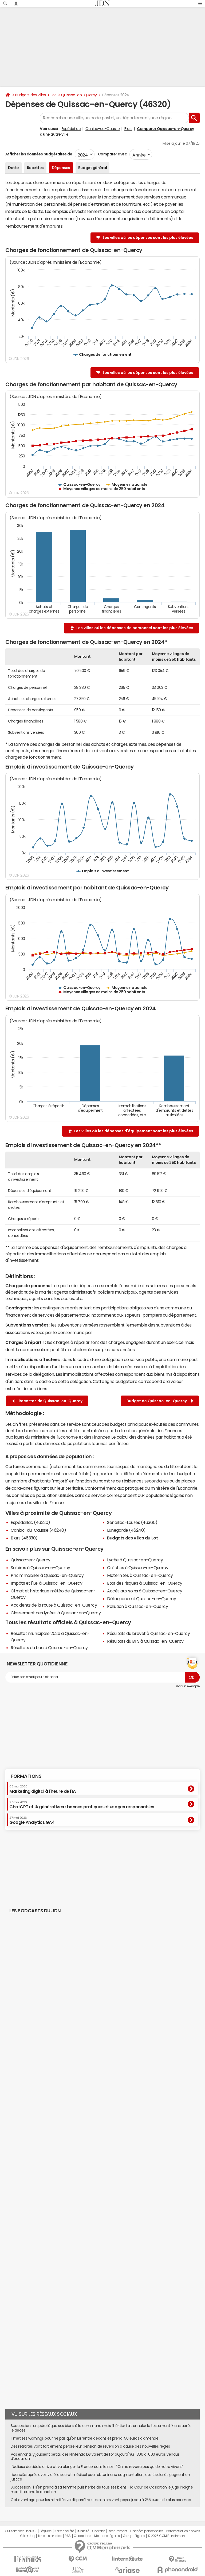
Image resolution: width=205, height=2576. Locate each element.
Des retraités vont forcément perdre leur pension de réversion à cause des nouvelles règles (90, 2446)
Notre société (64, 2531)
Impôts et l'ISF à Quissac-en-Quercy (46, 1583)
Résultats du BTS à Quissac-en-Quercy (145, 1641)
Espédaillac (71, 129)
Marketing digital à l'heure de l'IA (42, 1789)
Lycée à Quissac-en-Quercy (135, 1560)
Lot (53, 95)
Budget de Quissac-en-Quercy (160, 1401)
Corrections (82, 2535)
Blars (128, 129)
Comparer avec (112, 154)
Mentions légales (107, 2535)
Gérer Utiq (27, 2535)
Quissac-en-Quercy (79, 95)
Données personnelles (146, 2531)
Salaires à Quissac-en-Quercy (40, 1567)
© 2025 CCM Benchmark (166, 2535)
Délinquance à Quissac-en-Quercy (141, 1598)
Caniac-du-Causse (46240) (38, 1530)
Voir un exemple (188, 1686)
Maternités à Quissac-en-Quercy (140, 1575)
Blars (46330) (24, 1538)
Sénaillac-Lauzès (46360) (132, 1522)
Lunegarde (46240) (126, 1530)
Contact (98, 2531)
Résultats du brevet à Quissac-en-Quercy (148, 1633)
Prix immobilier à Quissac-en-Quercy (47, 1575)
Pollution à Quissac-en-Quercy (137, 1606)
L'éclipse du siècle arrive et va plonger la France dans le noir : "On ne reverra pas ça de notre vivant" (97, 2466)
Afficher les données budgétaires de (38, 154)
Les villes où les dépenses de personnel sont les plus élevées (134, 628)
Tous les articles (50, 2535)
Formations (26, 1776)
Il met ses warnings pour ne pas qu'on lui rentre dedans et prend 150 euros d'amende (84, 2438)
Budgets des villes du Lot (132, 1538)
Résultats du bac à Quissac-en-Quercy (49, 1647)
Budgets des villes (30, 95)
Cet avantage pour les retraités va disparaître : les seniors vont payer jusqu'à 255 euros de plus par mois (101, 2500)
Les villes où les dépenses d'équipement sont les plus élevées (133, 1131)
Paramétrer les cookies (183, 2531)
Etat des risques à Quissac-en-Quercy (144, 1583)
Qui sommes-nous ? (20, 2531)
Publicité (83, 2531)
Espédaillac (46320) (30, 1522)
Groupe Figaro (133, 2535)
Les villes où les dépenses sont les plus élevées (148, 237)
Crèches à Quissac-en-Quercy (137, 1567)
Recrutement (117, 2531)
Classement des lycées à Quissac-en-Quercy (56, 1613)
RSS (68, 2535)
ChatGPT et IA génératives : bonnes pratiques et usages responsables (81, 1805)
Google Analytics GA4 (31, 1820)
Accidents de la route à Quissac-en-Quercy (54, 1605)
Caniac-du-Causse (102, 129)
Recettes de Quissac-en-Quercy (47, 1401)
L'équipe (46, 2531)
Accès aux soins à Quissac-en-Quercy (144, 1591)
